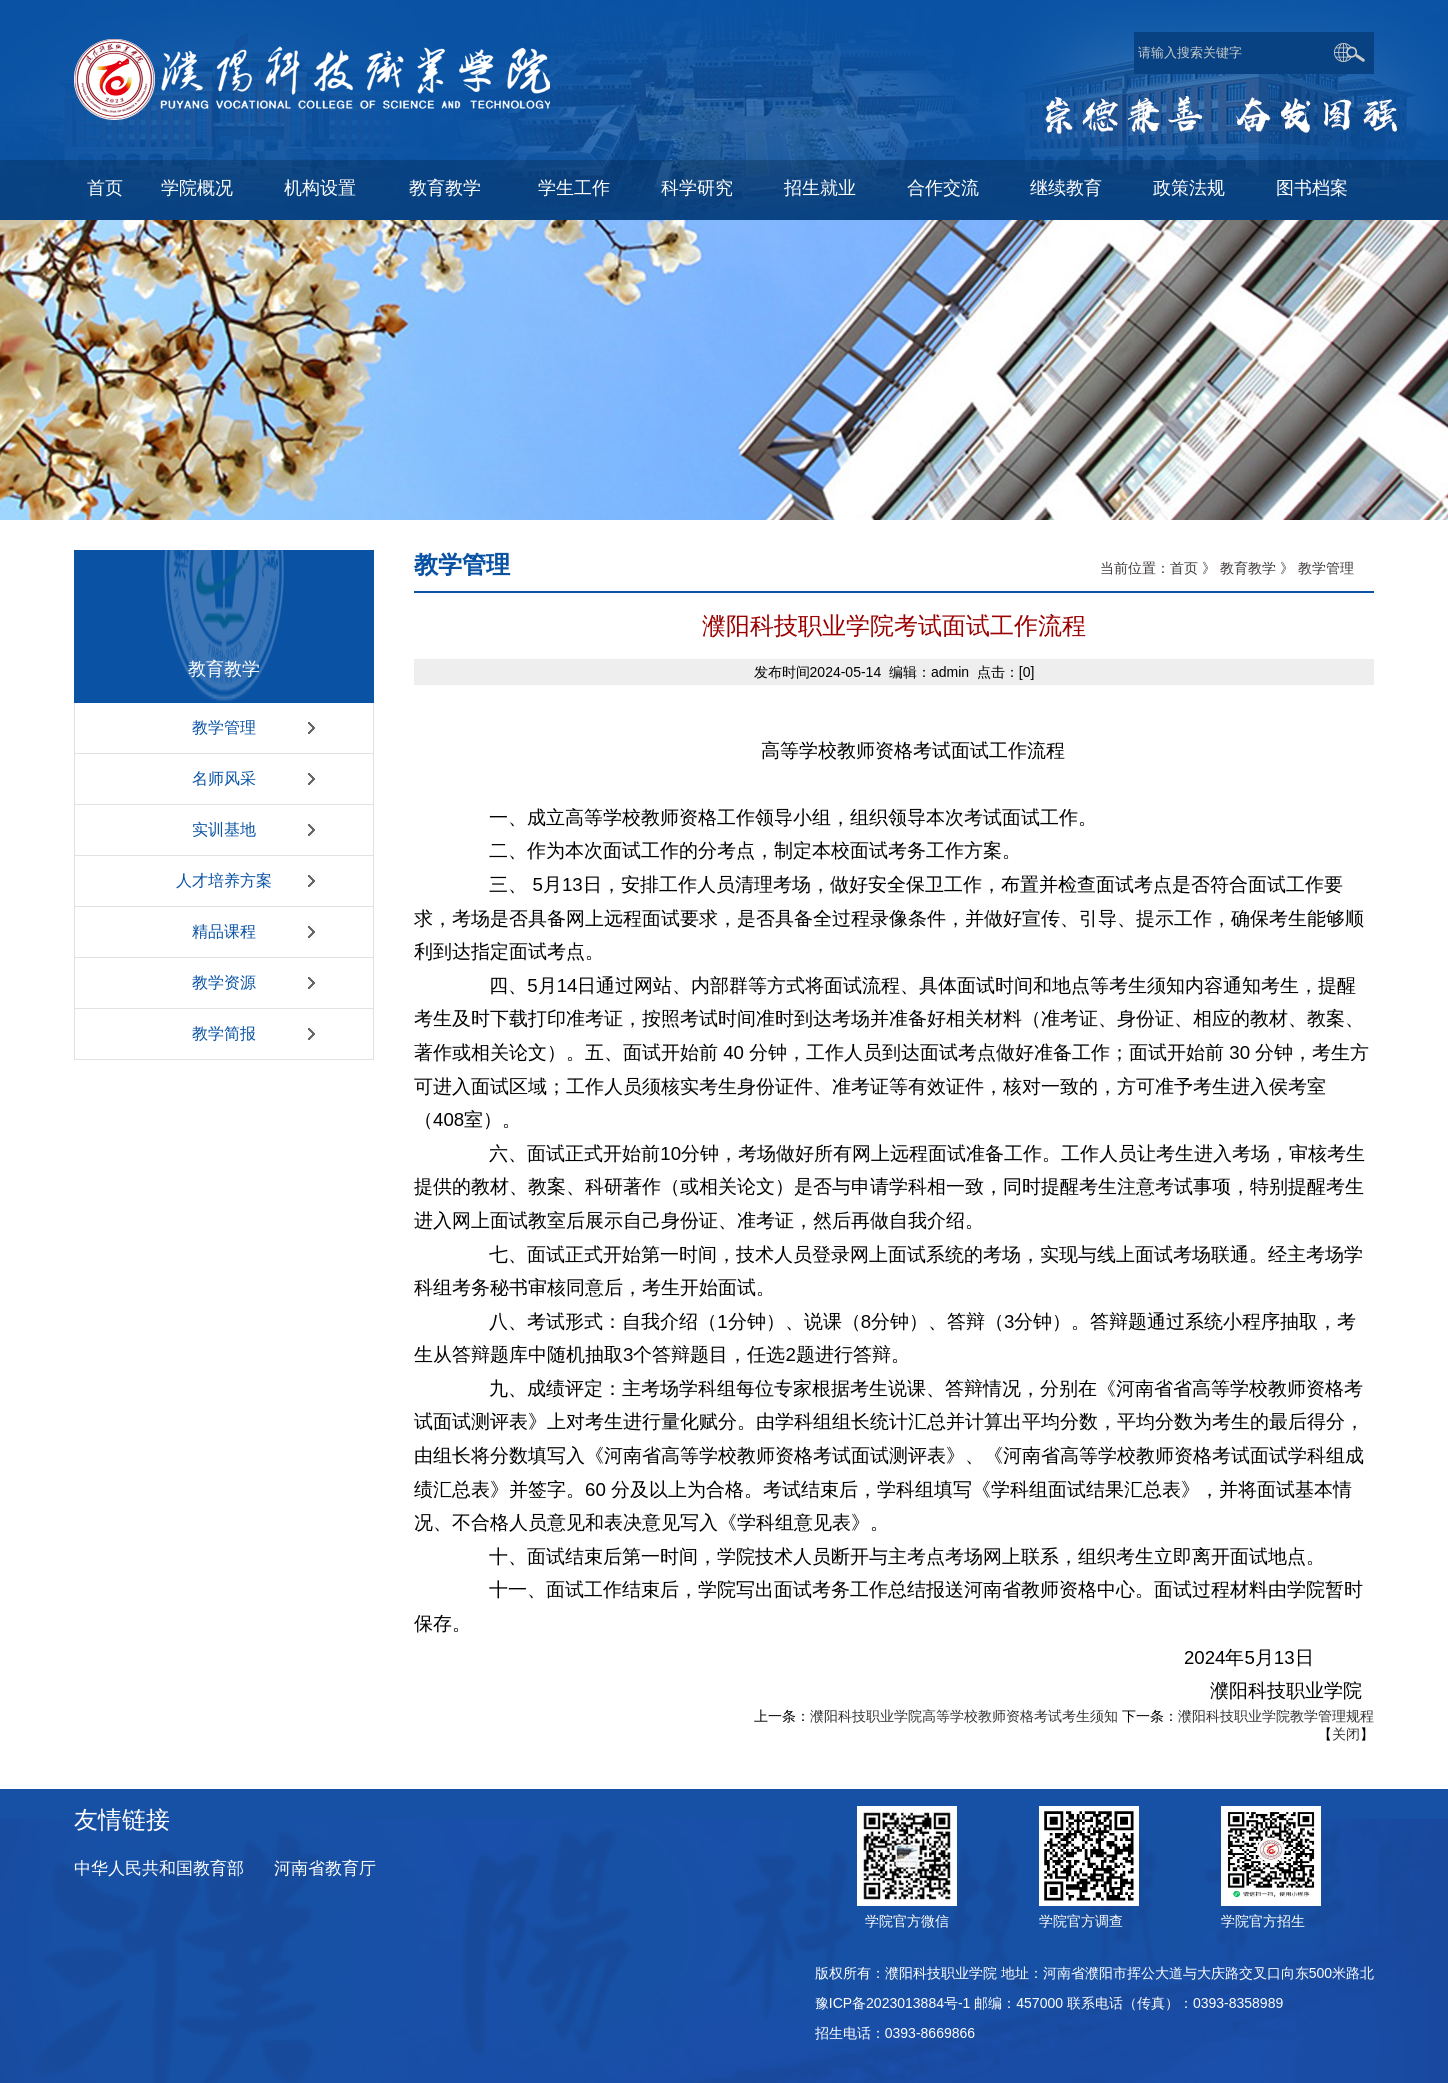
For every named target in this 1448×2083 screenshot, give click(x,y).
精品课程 (224, 931)
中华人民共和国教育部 (159, 1868)
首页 (1184, 568)
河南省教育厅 (325, 1868)
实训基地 (224, 829)
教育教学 (1248, 568)
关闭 (1346, 1734)
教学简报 (224, 1033)
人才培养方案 (224, 880)
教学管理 (224, 727)
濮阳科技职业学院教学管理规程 (1276, 1716)
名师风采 (224, 778)
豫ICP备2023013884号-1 (893, 2003)
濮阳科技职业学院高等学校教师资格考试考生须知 (964, 1716)
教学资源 (224, 982)
